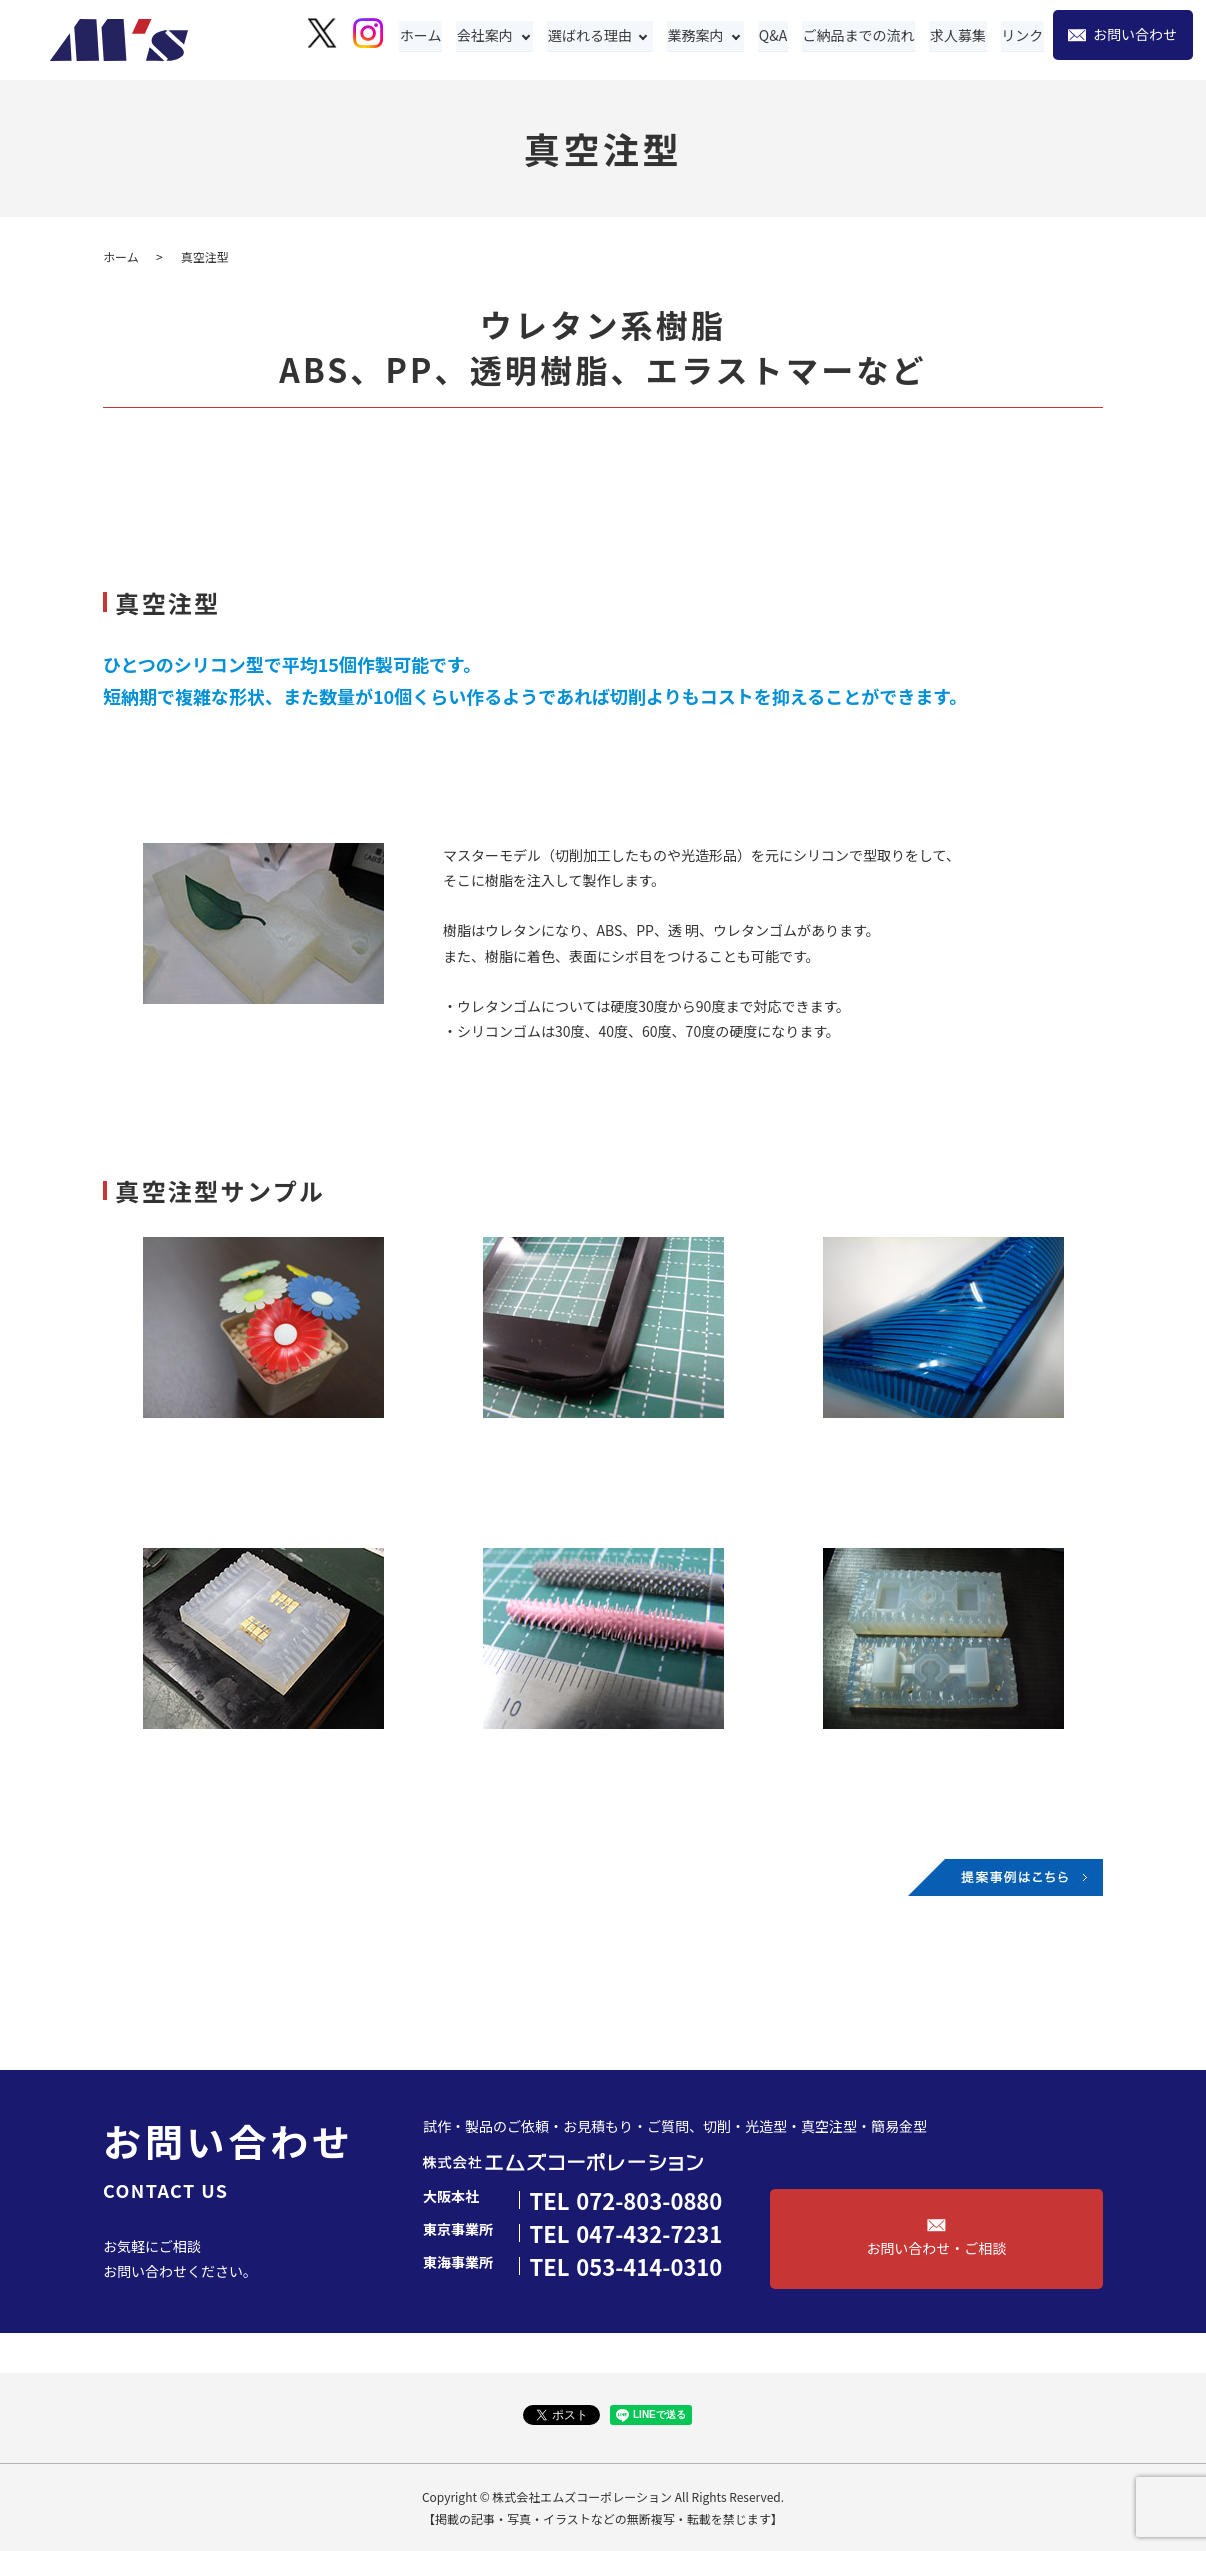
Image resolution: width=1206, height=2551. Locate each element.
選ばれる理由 (596, 35)
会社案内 (491, 35)
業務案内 (701, 35)
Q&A (778, 35)
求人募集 (960, 35)
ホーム (428, 35)
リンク (1023, 35)
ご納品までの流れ (862, 35)
